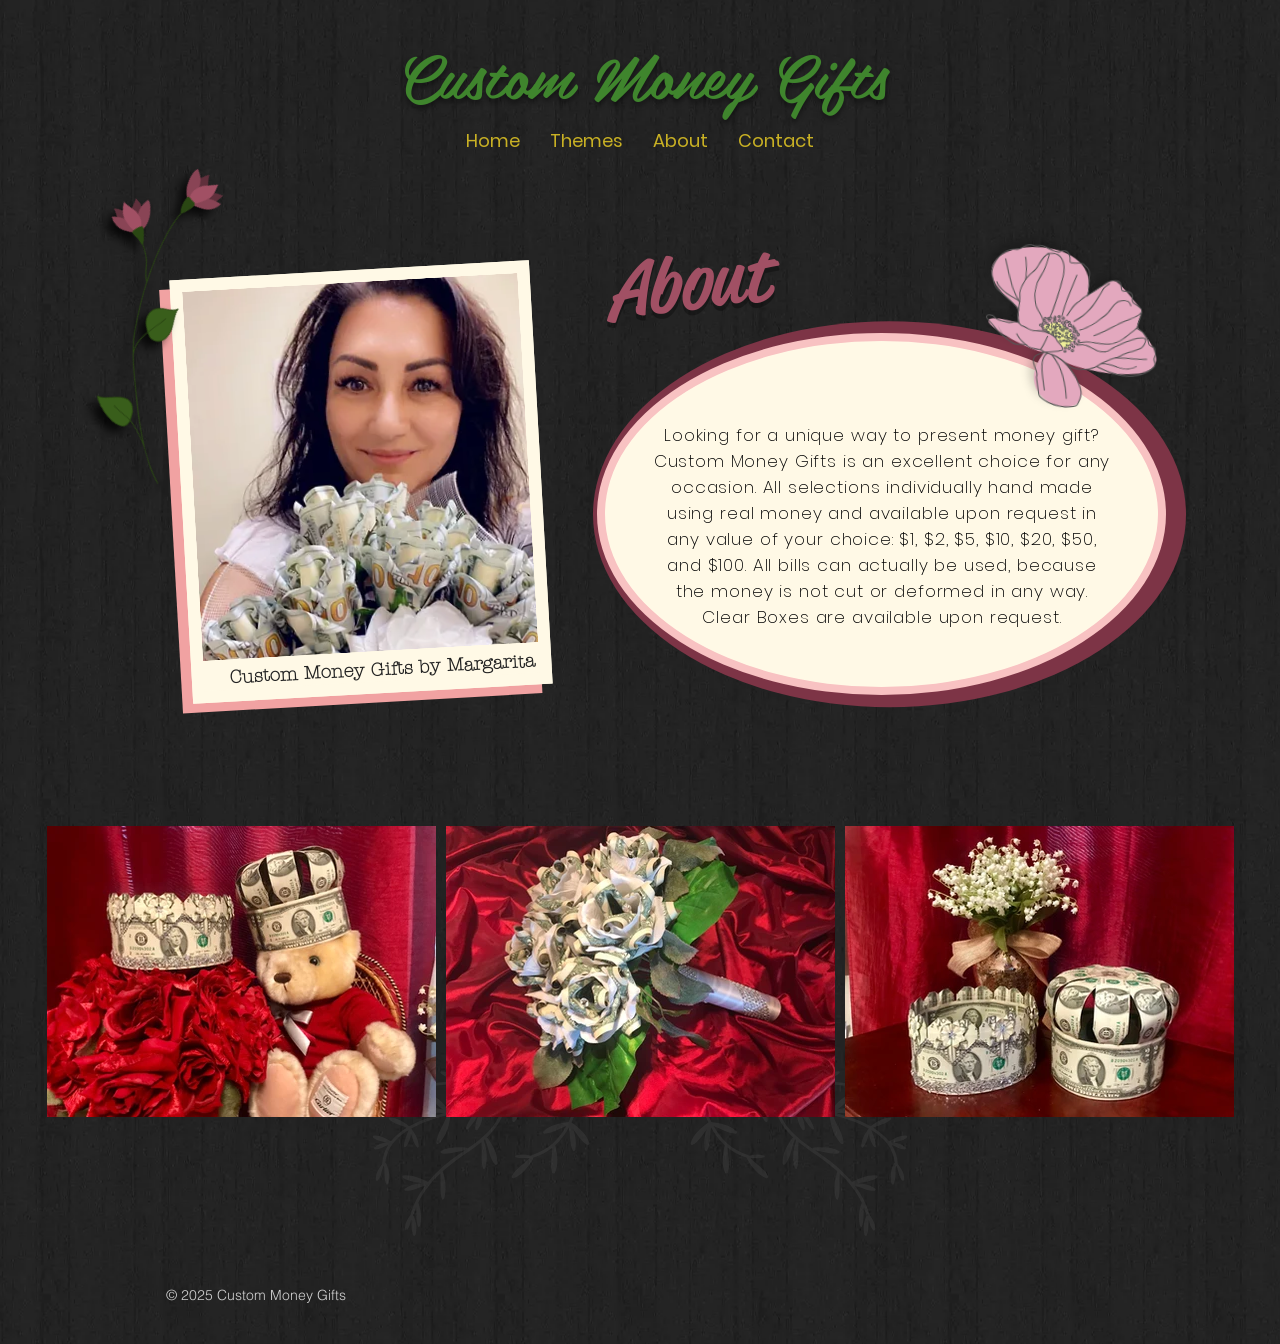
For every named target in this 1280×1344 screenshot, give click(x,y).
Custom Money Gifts (642, 74)
